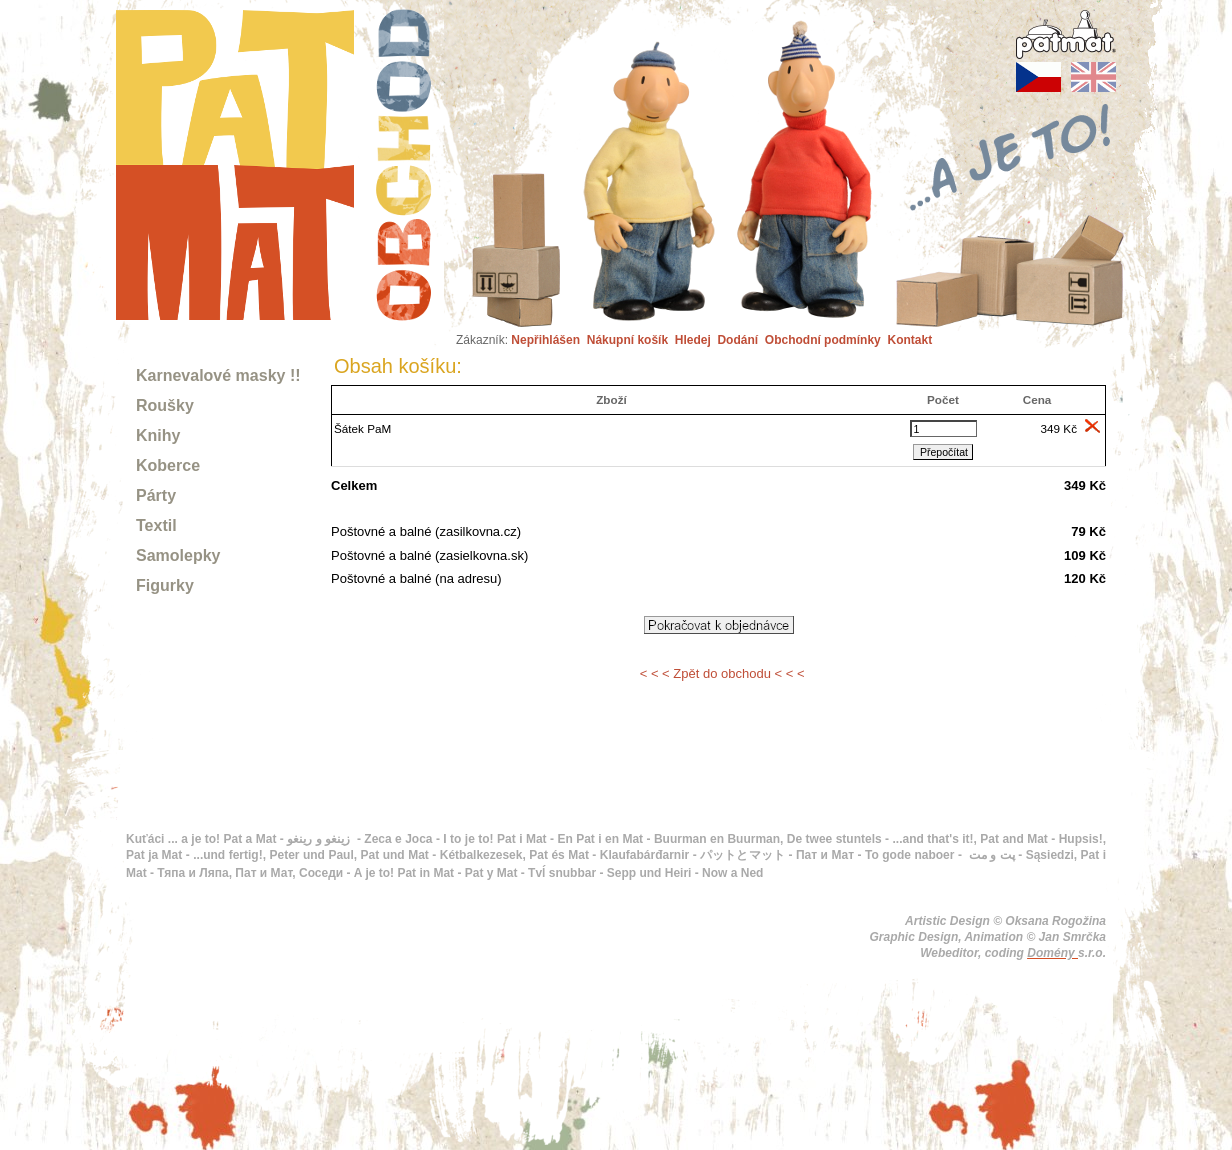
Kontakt (909, 340)
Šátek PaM (362, 428)
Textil (156, 525)
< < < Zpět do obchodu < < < (722, 673)
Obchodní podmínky (823, 340)
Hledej (693, 340)
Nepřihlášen (545, 340)
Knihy (158, 435)
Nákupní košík (627, 340)
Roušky (165, 405)
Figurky (165, 585)
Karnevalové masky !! (218, 375)
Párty (156, 495)
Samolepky (178, 555)
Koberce (168, 465)
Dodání (737, 340)
